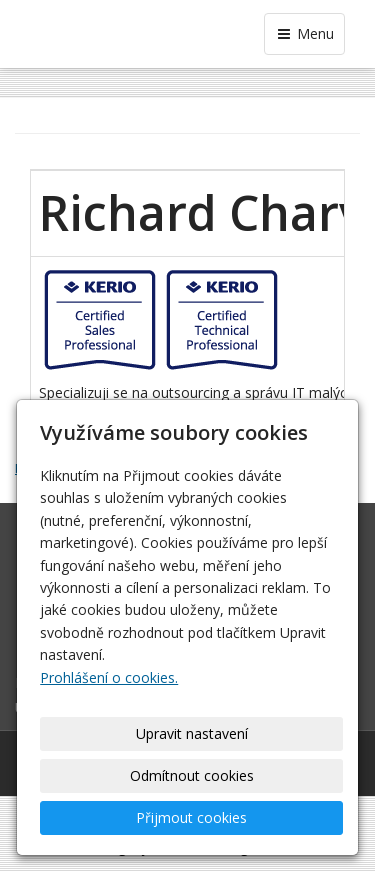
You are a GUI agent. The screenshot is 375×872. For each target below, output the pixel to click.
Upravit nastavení (192, 733)
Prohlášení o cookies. (109, 677)
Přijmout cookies (191, 817)
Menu (304, 33)
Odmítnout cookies (192, 775)
